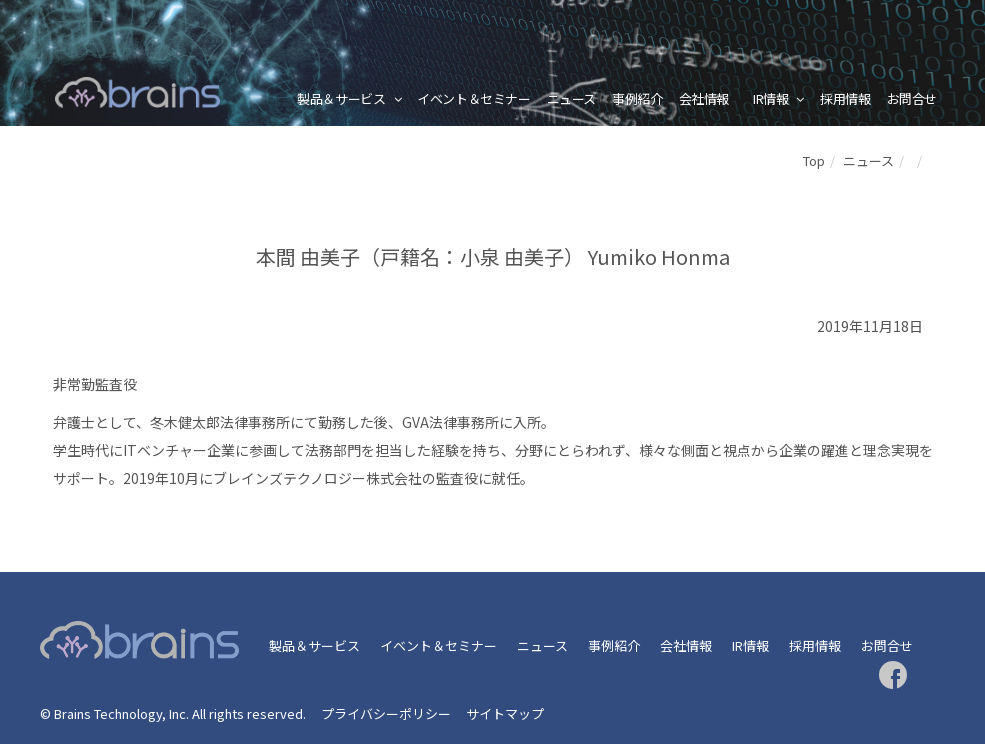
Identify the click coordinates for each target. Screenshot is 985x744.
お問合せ (912, 98)
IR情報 (770, 98)
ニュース (571, 98)
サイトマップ (505, 713)
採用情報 (845, 98)
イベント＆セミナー (474, 98)
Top (814, 160)
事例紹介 (637, 98)
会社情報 (704, 98)
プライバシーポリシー (386, 713)
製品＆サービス (341, 98)
